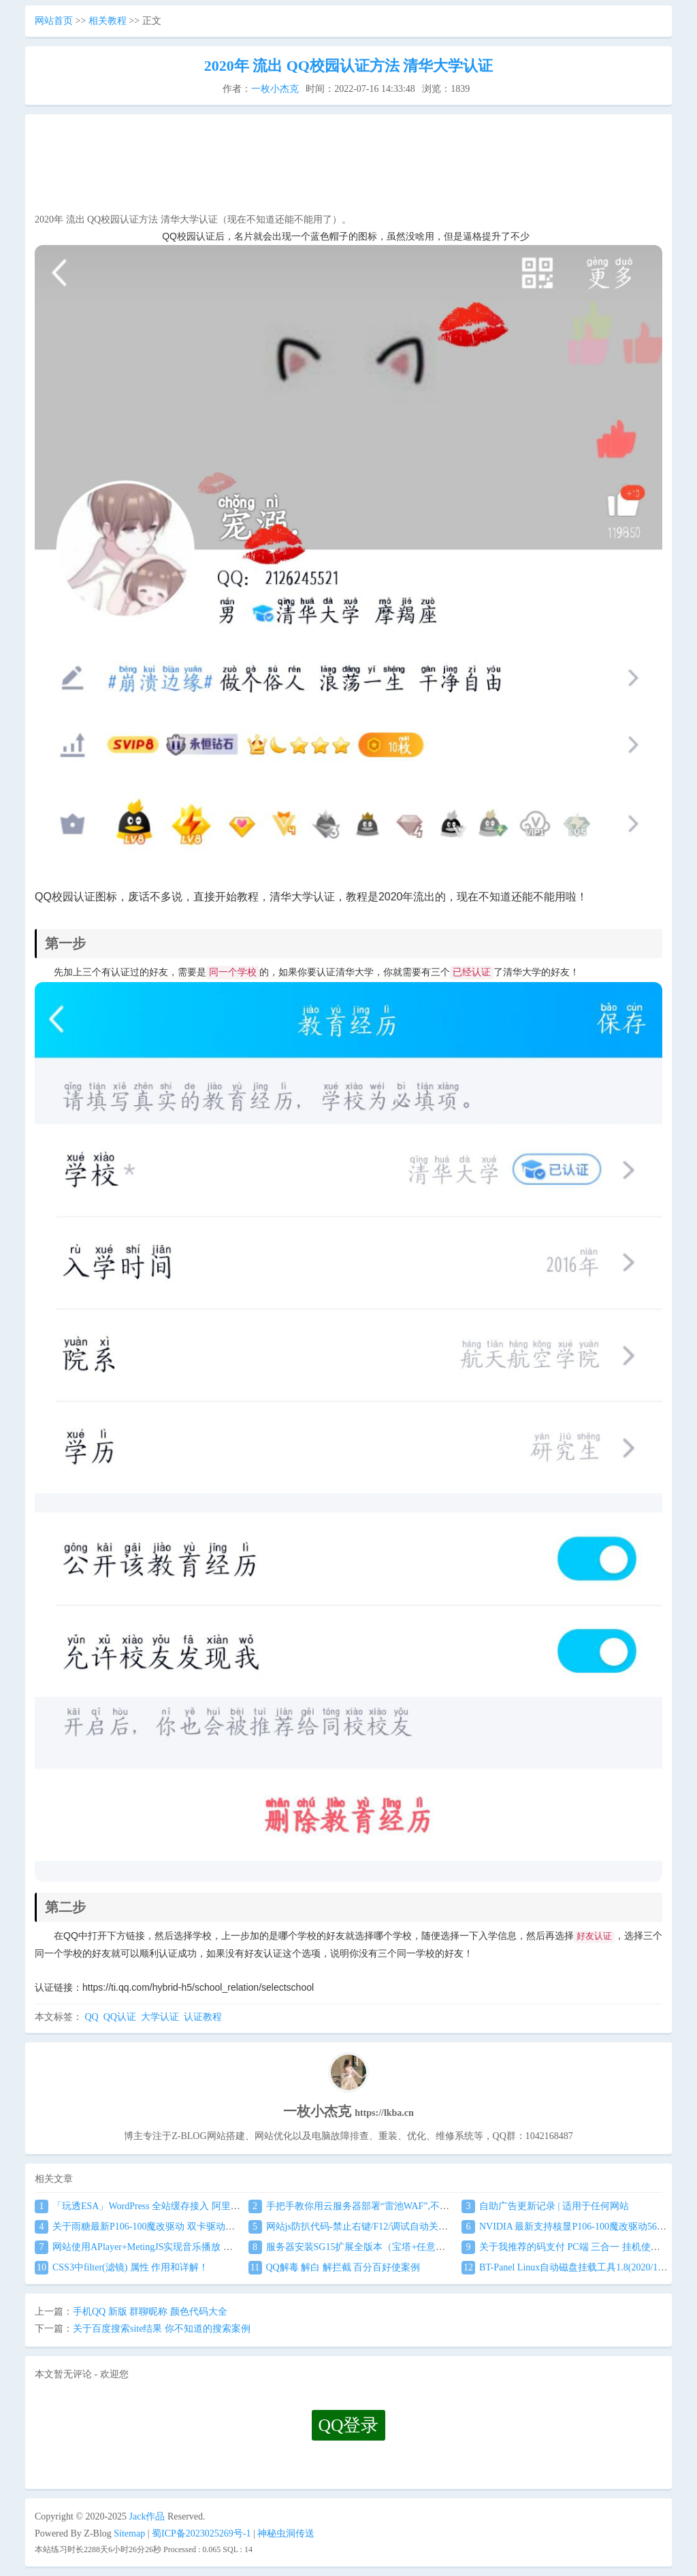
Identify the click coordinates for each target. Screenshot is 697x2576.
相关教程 (107, 21)
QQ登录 (349, 2425)
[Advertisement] (348, 167)
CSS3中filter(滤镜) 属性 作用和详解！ (121, 2267)
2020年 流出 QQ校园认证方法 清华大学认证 (348, 65)
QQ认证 (119, 2017)
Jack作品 (147, 2516)
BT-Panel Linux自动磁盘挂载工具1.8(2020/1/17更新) (576, 2267)
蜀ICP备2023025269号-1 (201, 2533)
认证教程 (203, 2017)
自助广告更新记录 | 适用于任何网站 (545, 2206)
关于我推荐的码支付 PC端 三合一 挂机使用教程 (570, 2247)
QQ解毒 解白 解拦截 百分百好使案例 (334, 2267)
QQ (92, 2017)
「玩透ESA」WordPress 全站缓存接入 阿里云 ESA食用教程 (167, 2206)
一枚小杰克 (275, 89)
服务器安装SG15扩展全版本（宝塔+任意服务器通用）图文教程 (390, 2247)
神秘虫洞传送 (285, 2533)
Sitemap (129, 2533)
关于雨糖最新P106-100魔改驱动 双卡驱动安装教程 (149, 2226)
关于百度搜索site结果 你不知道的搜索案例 (161, 2329)
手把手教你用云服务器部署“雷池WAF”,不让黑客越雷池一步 (382, 2206)
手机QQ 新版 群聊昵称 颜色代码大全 (150, 2311)
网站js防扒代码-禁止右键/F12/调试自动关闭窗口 (358, 2226)
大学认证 (160, 2017)
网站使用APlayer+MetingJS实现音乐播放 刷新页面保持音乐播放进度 (186, 2247)
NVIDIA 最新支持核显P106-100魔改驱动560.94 (567, 2226)
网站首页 (54, 21)
